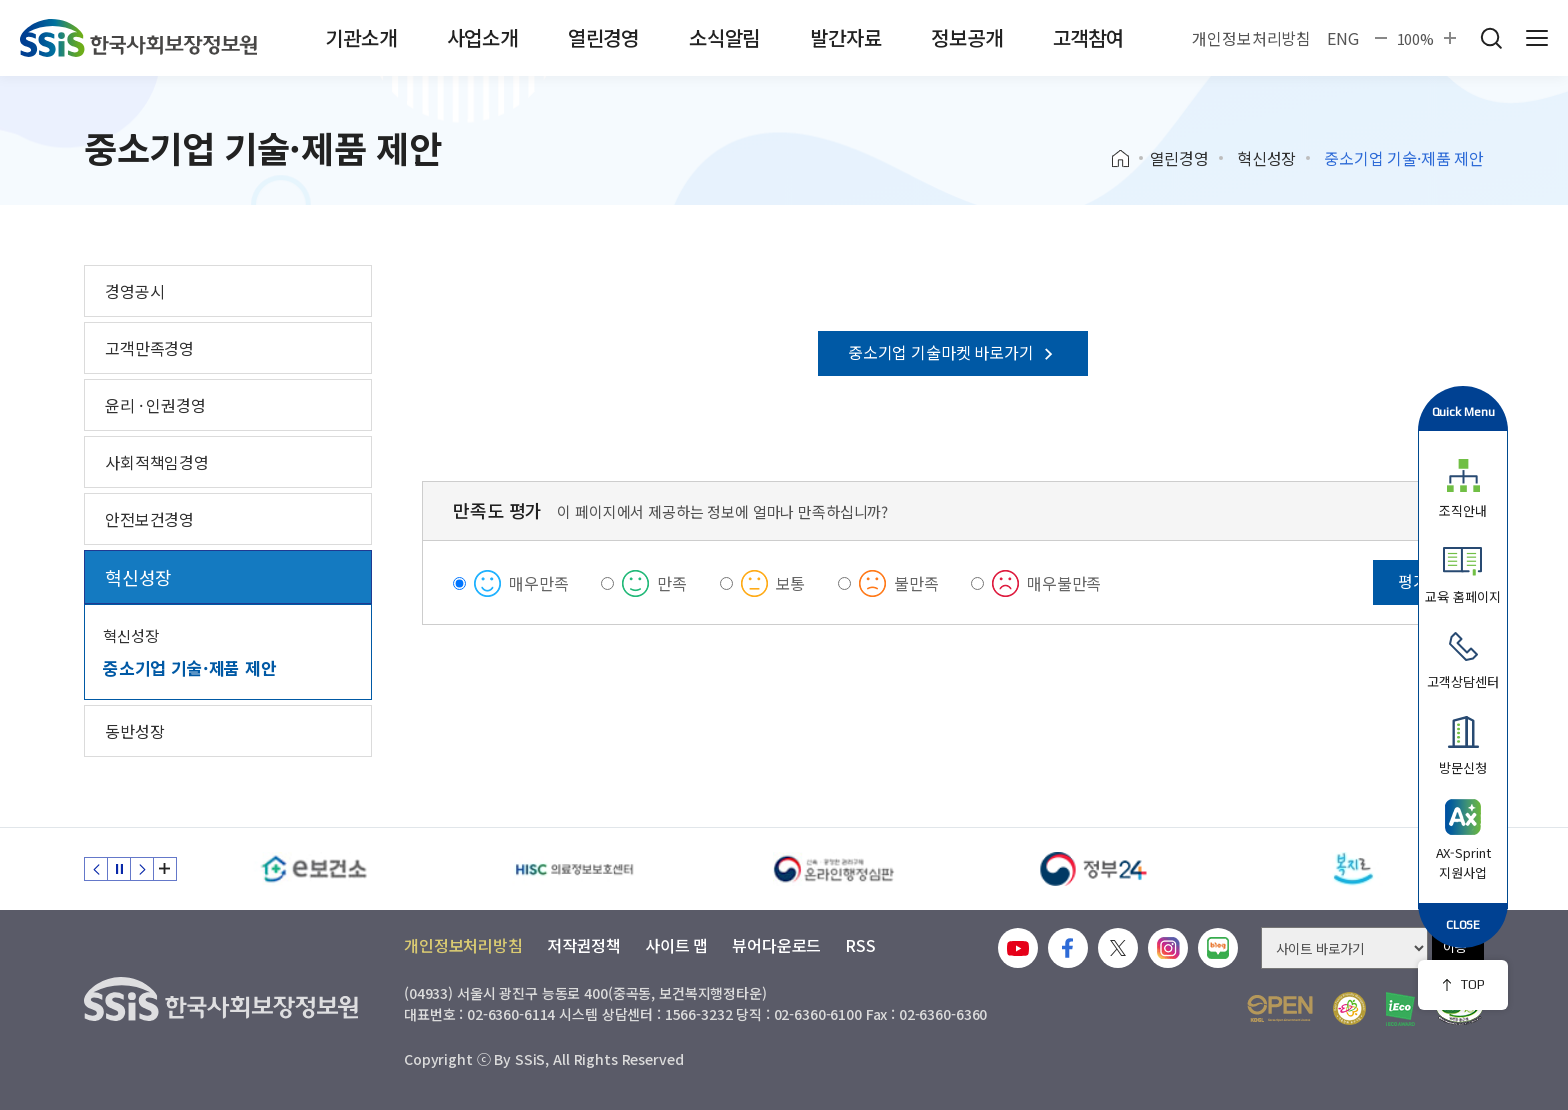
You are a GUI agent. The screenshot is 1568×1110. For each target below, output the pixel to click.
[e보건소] (314, 869)
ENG (1343, 38)
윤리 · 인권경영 (155, 405)
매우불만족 (1064, 583)
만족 (672, 583)
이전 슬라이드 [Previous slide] (96, 869)
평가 (1413, 581)
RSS (860, 945)
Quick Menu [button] (1463, 411)
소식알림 (724, 37)
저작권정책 (584, 945)
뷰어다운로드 (776, 945)
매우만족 (538, 583)
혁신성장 (1266, 158)
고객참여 (1088, 37)
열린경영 (603, 37)
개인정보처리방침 (1251, 38)
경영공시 (134, 291)
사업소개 (482, 37)
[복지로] (1354, 869)
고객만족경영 (149, 348)
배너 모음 (165, 869)
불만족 (916, 583)
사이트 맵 (676, 945)
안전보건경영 (149, 519)
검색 (1491, 38)
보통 (791, 583)
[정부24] (1094, 869)
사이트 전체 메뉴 (1537, 38)
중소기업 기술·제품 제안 (190, 667)
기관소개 (360, 37)
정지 (119, 869)
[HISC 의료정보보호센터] (574, 869)
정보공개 (966, 37)
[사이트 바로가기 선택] (1344, 948)
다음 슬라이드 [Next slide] (142, 869)
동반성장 (134, 731)
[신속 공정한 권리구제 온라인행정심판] (834, 869)
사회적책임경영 (157, 462)
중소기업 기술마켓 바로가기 (953, 352)
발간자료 (845, 37)
